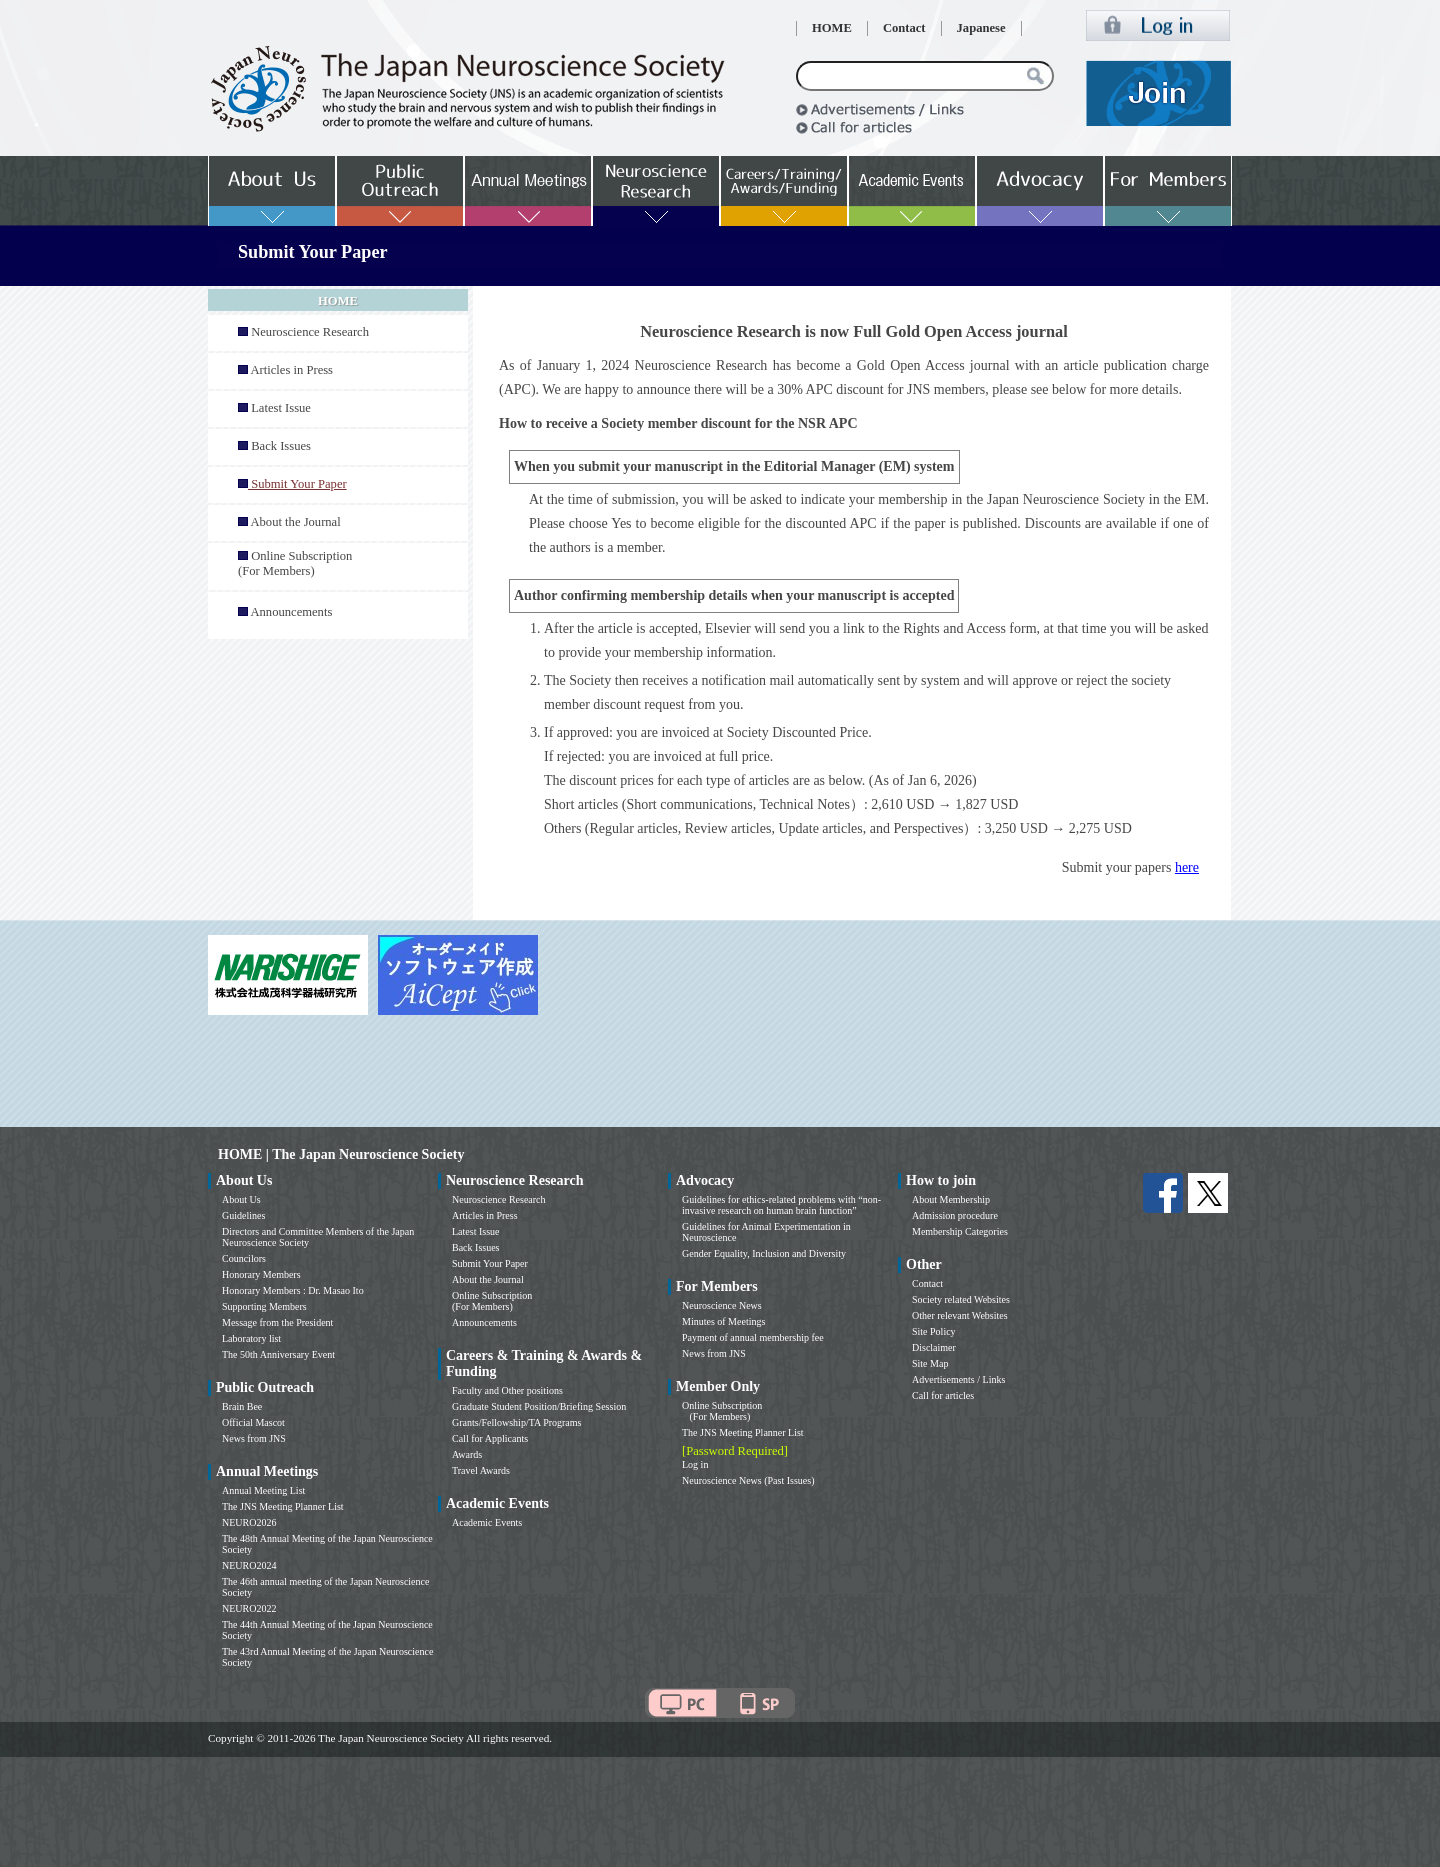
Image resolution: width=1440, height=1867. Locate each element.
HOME (832, 28)
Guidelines (243, 1215)
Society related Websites (961, 1299)
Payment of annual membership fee (753, 1337)
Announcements (291, 612)
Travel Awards (481, 1470)
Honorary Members (261, 1274)
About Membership (951, 1199)
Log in (695, 1464)
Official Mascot (253, 1422)
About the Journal (295, 522)
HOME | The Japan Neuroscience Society (341, 1154)
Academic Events (487, 1522)
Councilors (244, 1258)
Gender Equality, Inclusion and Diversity (764, 1253)
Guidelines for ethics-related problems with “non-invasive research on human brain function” (781, 1205)
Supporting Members (264, 1306)
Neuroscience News (722, 1305)
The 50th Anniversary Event (278, 1354)
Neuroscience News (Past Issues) (748, 1480)
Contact (904, 28)
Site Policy (934, 1331)
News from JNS (254, 1438)
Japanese (981, 28)
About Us (241, 1199)
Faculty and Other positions (507, 1390)
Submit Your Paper (490, 1263)
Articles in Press (291, 370)
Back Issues (281, 446)
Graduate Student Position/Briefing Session (539, 1406)
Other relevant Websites (960, 1315)
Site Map (930, 1363)
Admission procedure (955, 1215)
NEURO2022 (249, 1608)
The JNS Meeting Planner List (283, 1506)
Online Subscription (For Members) (295, 563)
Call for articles (943, 1395)
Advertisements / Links (958, 1379)
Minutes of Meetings (723, 1321)
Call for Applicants (490, 1438)
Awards (467, 1454)
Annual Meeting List (263, 1490)
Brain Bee (242, 1406)
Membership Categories (960, 1231)
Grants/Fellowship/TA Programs (516, 1422)
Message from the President (277, 1322)
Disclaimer (934, 1347)
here (1187, 867)
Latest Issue (281, 408)
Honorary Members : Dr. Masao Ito (293, 1290)
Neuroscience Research (310, 332)
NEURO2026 (249, 1522)
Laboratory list (251, 1338)
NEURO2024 (249, 1565)
